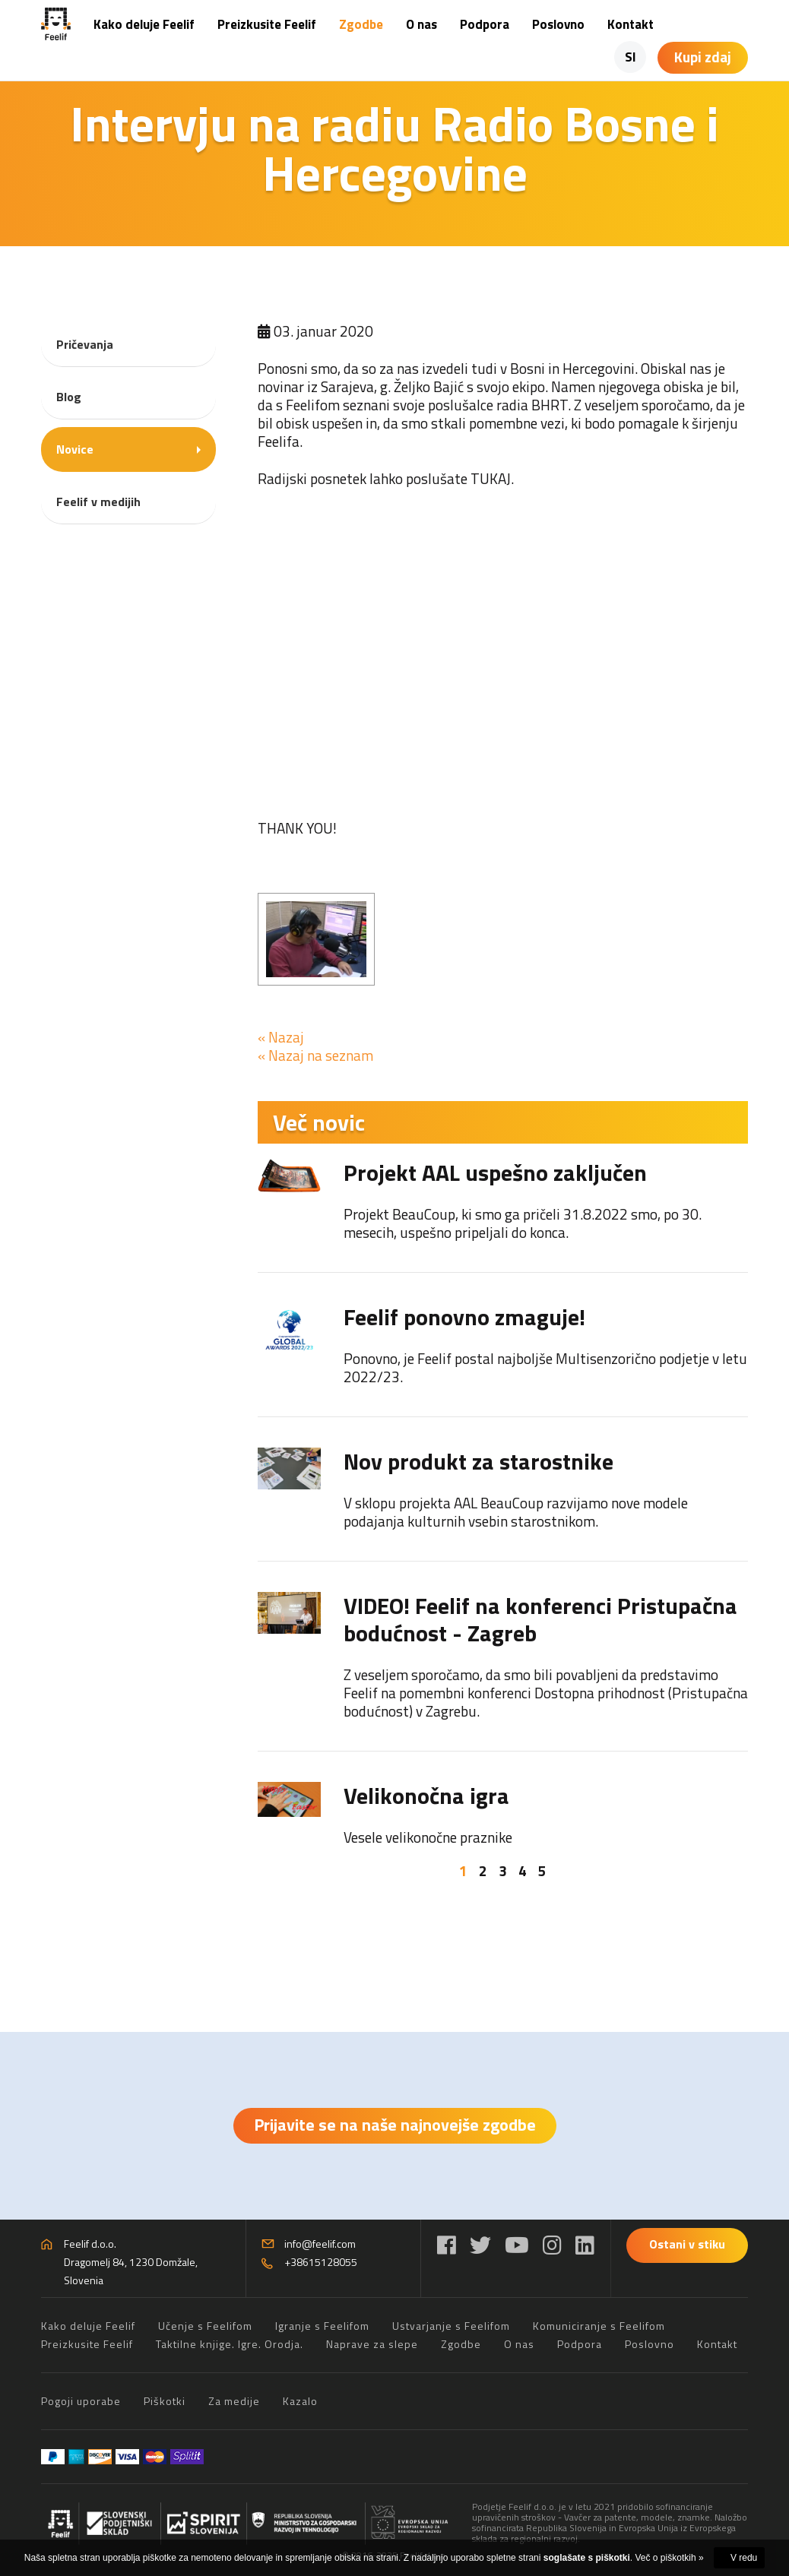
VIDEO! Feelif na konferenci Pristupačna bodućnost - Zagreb (540, 1619)
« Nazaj (281, 1037)
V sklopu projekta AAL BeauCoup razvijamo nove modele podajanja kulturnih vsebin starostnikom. (516, 1512)
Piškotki (164, 2401)
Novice (74, 449)
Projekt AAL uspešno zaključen (495, 1172)
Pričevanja (84, 344)
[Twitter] (480, 2245)
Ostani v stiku (687, 2244)
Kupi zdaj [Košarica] (702, 57)
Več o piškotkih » (669, 2557)
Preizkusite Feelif (266, 24)
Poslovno (558, 24)
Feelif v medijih (98, 501)
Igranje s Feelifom (322, 2326)
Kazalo (300, 2401)
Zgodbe (361, 24)
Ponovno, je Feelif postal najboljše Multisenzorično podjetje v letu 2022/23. (545, 1367)
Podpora (484, 24)
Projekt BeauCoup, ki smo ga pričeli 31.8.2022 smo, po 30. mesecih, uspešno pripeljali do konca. (523, 1223)
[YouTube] (517, 2245)
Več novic (319, 1122)
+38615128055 (320, 2262)
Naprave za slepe (372, 2344)
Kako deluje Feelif (144, 24)
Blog (68, 397)
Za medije (234, 2401)
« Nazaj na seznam (315, 1055)
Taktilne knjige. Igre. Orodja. (229, 2344)
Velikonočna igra (426, 1795)
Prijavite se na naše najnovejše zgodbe (395, 2125)
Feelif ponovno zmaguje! (464, 1316)
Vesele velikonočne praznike (428, 1837)
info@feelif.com (320, 2244)
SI (630, 57)
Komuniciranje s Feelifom (599, 2326)
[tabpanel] (503, 1503)
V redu (743, 2557)
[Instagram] (552, 2245)
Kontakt (630, 24)
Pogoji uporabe (81, 2401)
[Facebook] (446, 2245)
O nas (421, 24)
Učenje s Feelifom (205, 2326)
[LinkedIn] (584, 2245)
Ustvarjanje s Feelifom (451, 2326)
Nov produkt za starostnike (478, 1461)
